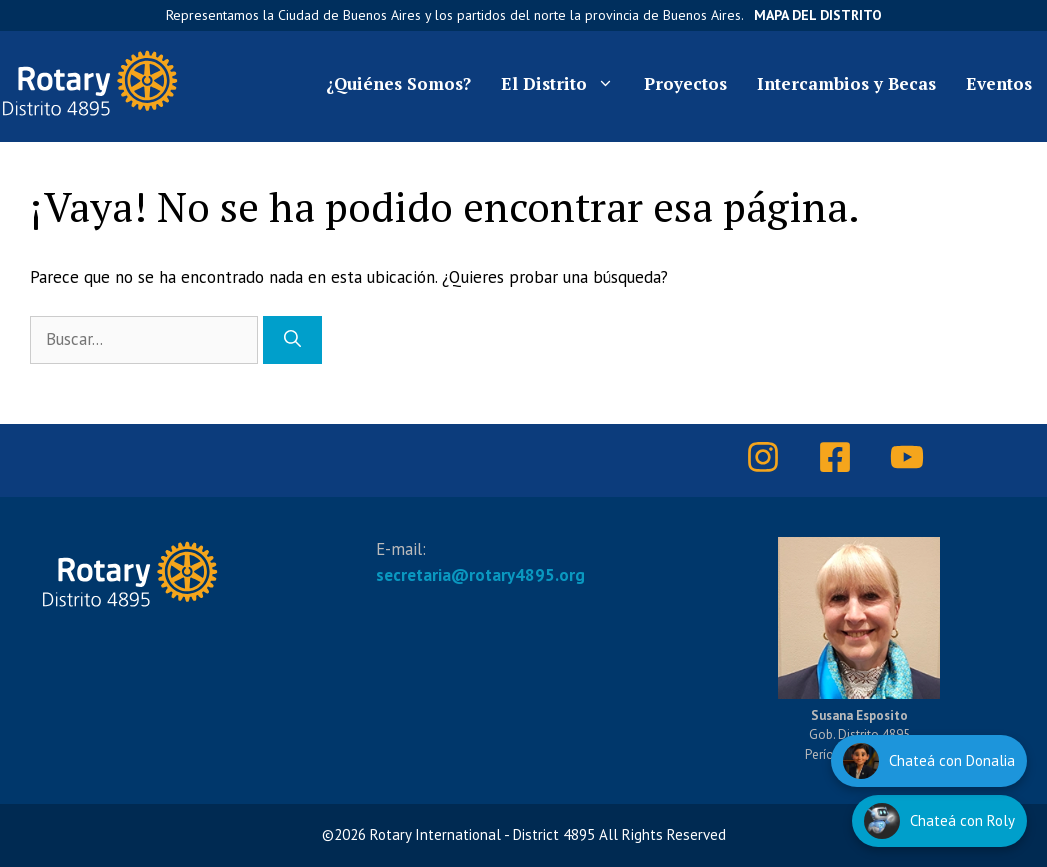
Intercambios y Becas (846, 83)
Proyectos (685, 83)
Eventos (999, 83)
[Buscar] (292, 340)
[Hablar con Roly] (939, 821)
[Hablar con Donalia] (929, 761)
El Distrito (565, 84)
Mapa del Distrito (818, 15)
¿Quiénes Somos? (398, 83)
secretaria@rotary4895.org (480, 575)
